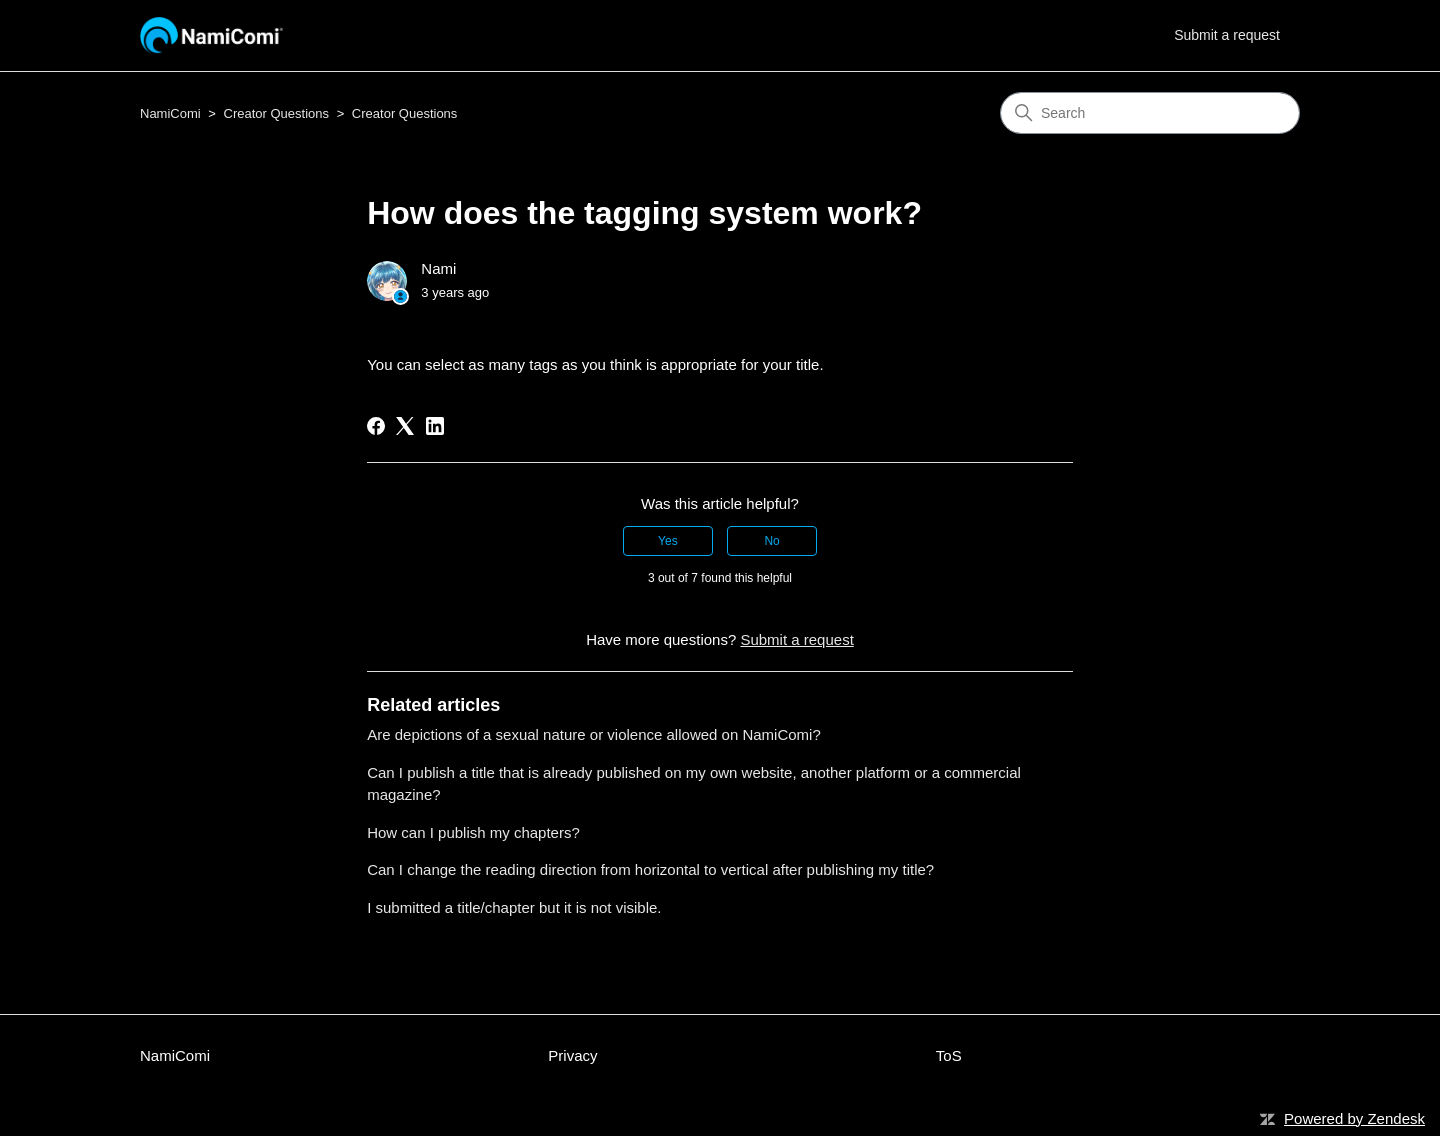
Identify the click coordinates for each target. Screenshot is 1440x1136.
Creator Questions (277, 113)
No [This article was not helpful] (771, 541)
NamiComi (170, 113)
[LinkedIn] (435, 426)
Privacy (572, 1055)
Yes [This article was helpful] (668, 541)
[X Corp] (405, 426)
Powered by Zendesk (1354, 1118)
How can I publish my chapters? (473, 832)
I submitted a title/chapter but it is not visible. (514, 907)
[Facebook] (376, 426)
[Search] (1150, 113)
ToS (949, 1055)
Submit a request (1227, 35)
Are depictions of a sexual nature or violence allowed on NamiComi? (594, 734)
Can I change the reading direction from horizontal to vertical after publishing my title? (650, 869)
